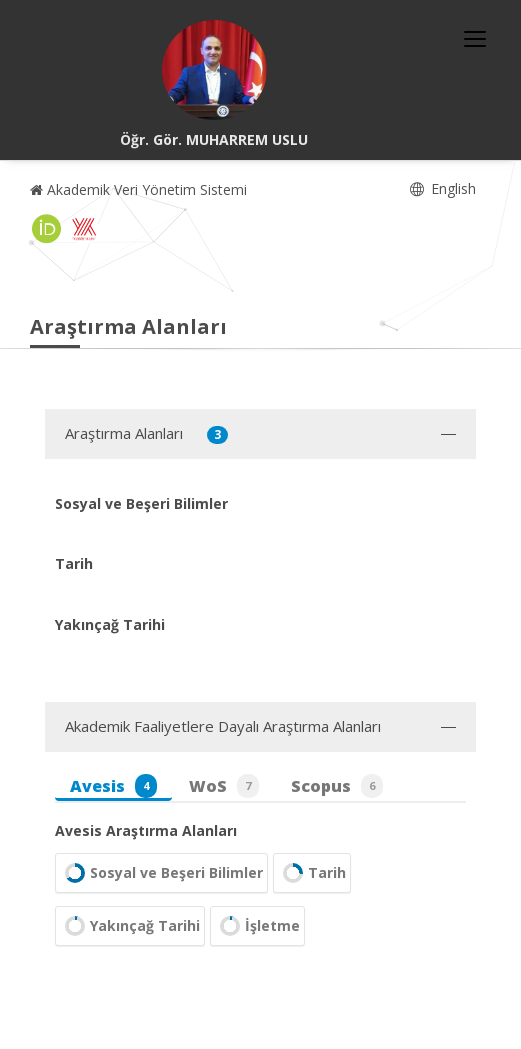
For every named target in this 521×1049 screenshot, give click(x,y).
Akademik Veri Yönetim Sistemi (138, 189)
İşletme (257, 926)
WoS (224, 786)
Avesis (113, 786)
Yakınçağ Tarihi (130, 926)
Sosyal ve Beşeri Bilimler (161, 873)
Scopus (337, 786)
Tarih (312, 873)
